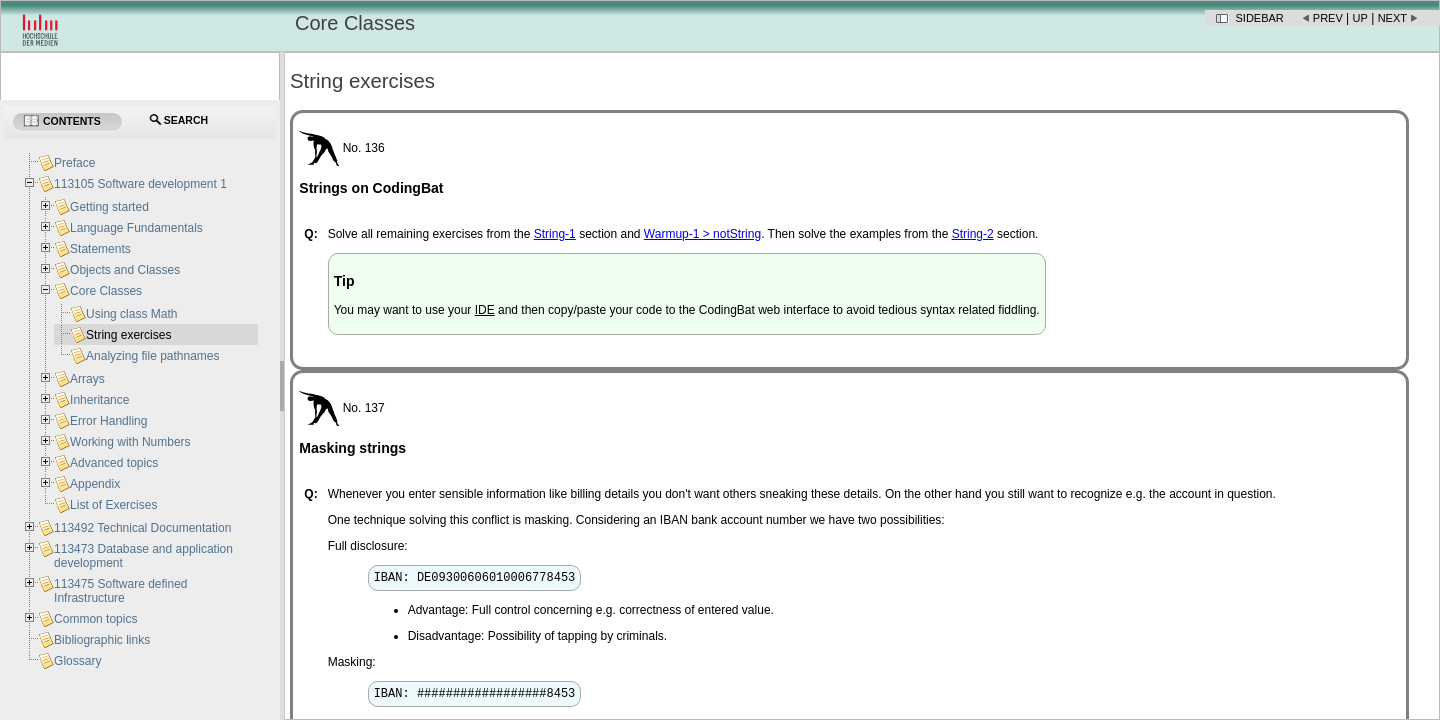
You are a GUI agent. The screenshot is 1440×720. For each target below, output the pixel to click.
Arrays (87, 379)
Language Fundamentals (136, 228)
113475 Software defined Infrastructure (120, 591)
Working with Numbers (130, 442)
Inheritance (99, 400)
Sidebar (1260, 18)
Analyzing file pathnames (152, 356)
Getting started (109, 207)
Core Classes (106, 291)
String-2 (973, 234)
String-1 (555, 234)
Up (1360, 18)
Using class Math (131, 314)
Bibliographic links (102, 640)
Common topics (95, 619)
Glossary (77, 661)
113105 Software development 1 (140, 184)
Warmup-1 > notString (702, 234)
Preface (74, 163)
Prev (1328, 18)
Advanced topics (114, 463)
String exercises (128, 335)
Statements (100, 249)
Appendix (95, 484)
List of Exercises (113, 505)
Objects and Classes (125, 270)
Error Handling (108, 421)
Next (1392, 18)
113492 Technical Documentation (142, 528)
